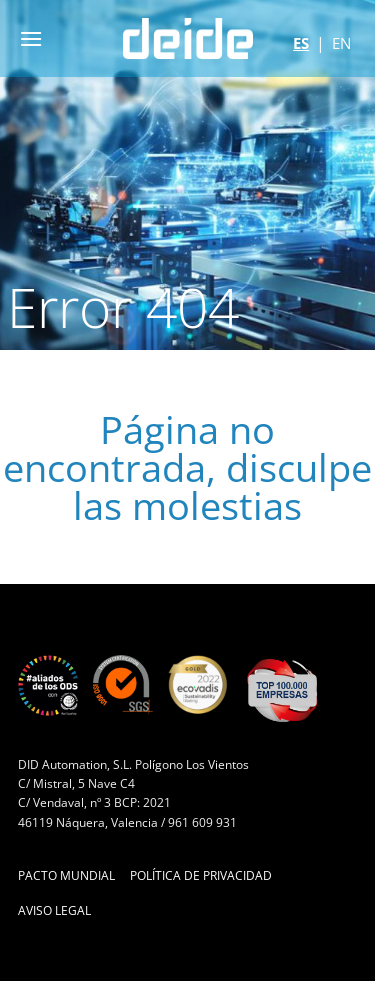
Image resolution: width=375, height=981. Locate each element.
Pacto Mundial (66, 875)
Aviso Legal (54, 910)
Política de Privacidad (201, 875)
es (301, 43)
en (341, 43)
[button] (31, 38)
